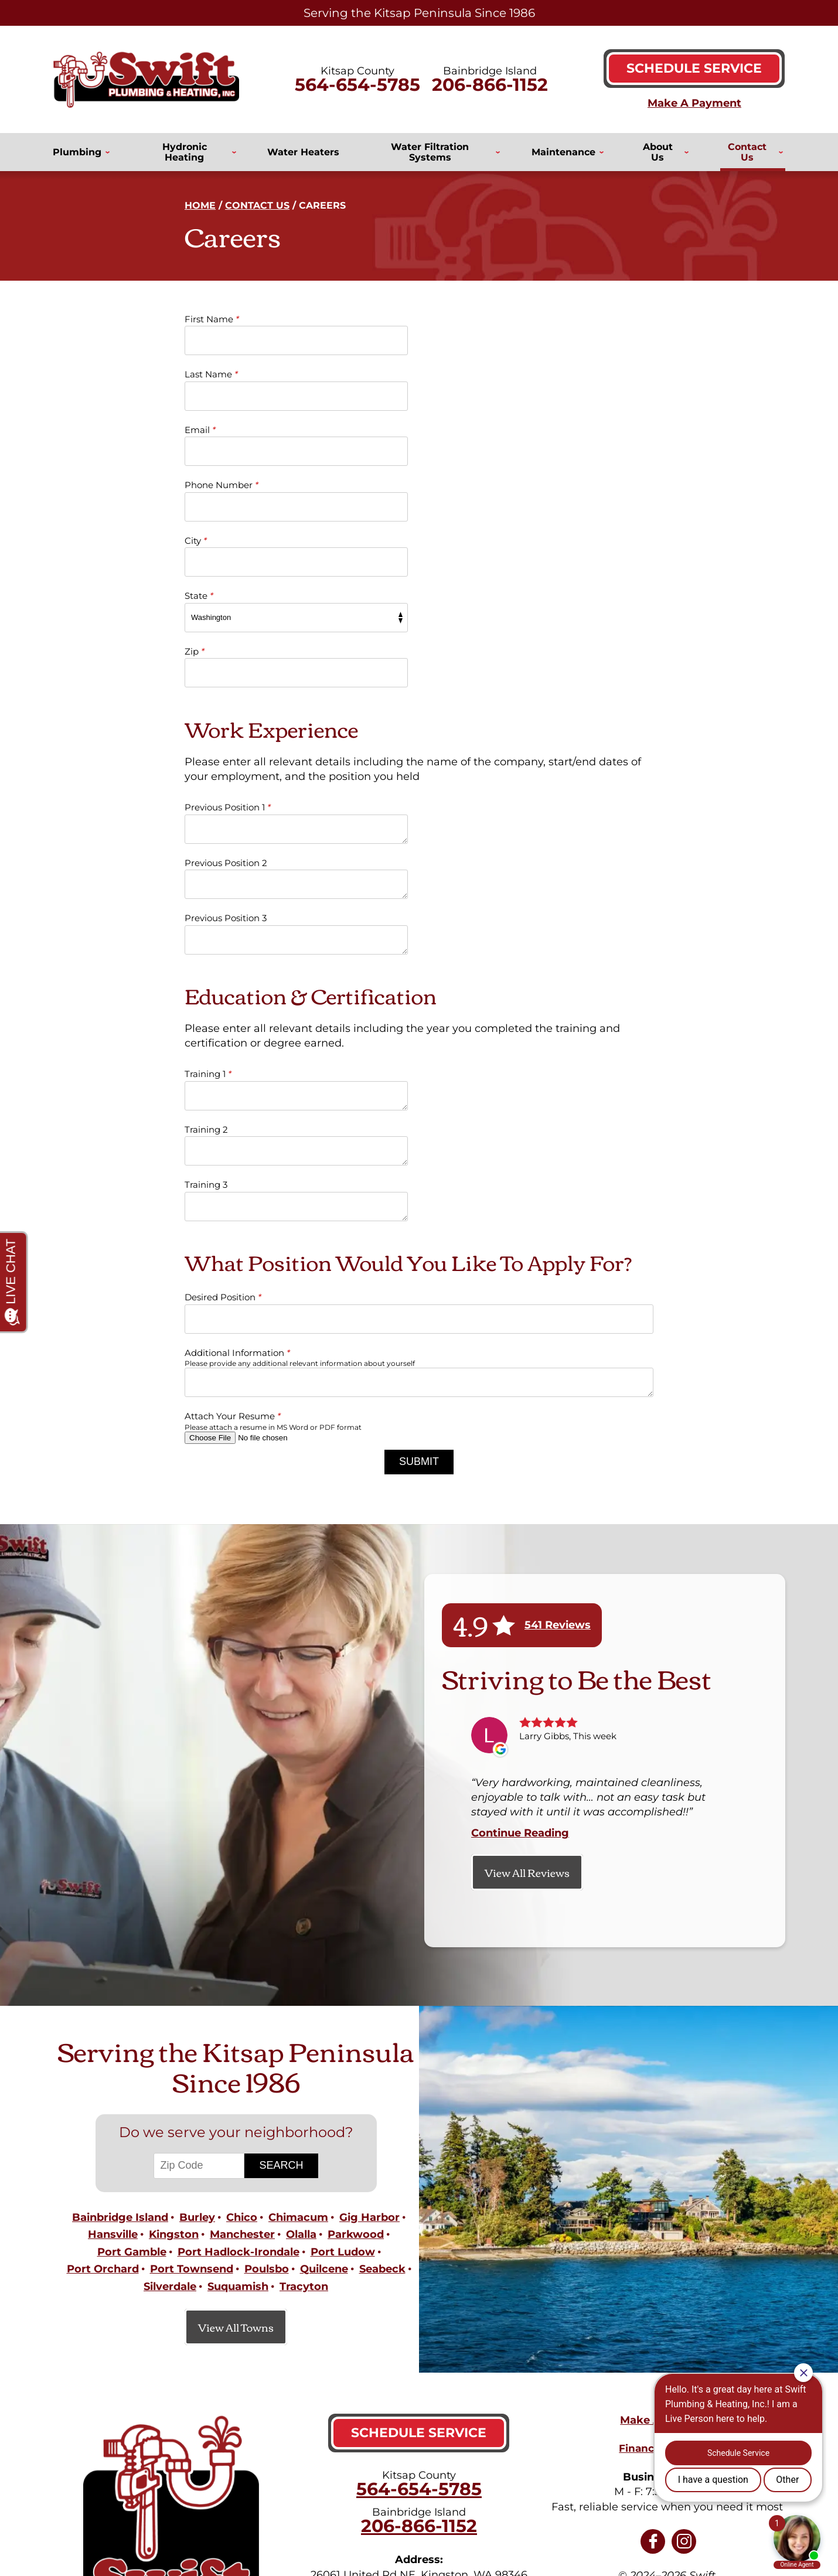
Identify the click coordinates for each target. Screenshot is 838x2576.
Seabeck (382, 1987)
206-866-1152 (490, 85)
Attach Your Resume (233, 1139)
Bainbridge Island (120, 1939)
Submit (419, 1185)
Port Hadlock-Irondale (238, 1971)
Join (630, 2473)
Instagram (684, 2257)
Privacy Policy (635, 2366)
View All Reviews (527, 1595)
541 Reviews (557, 1348)
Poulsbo (266, 1987)
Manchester (242, 1955)
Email (200, 374)
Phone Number (468, 374)
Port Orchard (103, 1987)
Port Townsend (191, 1987)
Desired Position (223, 1020)
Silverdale (170, 2003)
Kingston (174, 1955)
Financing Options (666, 2164)
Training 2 (452, 852)
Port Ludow (343, 1971)
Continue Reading (520, 1556)
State (445, 429)
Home (200, 205)
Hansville (113, 1955)
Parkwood (356, 1955)
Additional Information (237, 1075)
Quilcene (324, 1987)
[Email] (497, 2473)
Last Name (457, 319)
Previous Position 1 (228, 641)
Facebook (653, 2257)
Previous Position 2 (472, 641)
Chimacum (298, 1939)
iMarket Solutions (339, 2528)
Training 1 (208, 852)
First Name (212, 319)
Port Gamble (131, 1971)
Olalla (301, 1955)
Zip (195, 485)
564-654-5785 (357, 85)
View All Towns (236, 2043)
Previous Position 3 (226, 696)
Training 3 (206, 908)
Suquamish (237, 2003)
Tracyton (304, 2003)
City (196, 429)
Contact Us (257, 205)
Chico (241, 1939)
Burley (197, 1939)
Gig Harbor (369, 1939)
